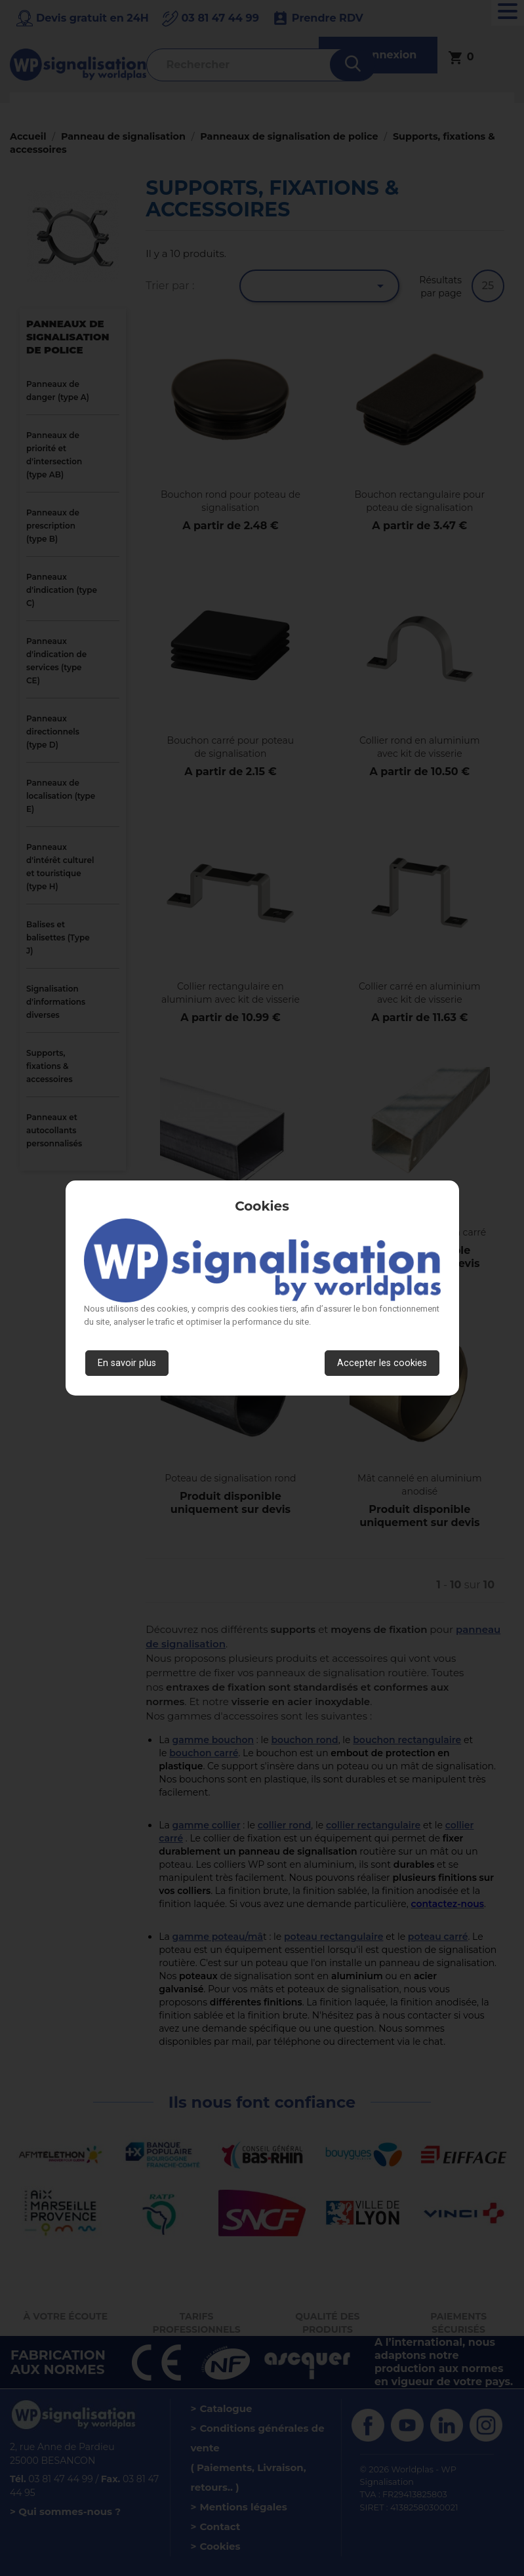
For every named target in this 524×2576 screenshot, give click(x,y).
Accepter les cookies (382, 1363)
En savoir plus (127, 1363)
